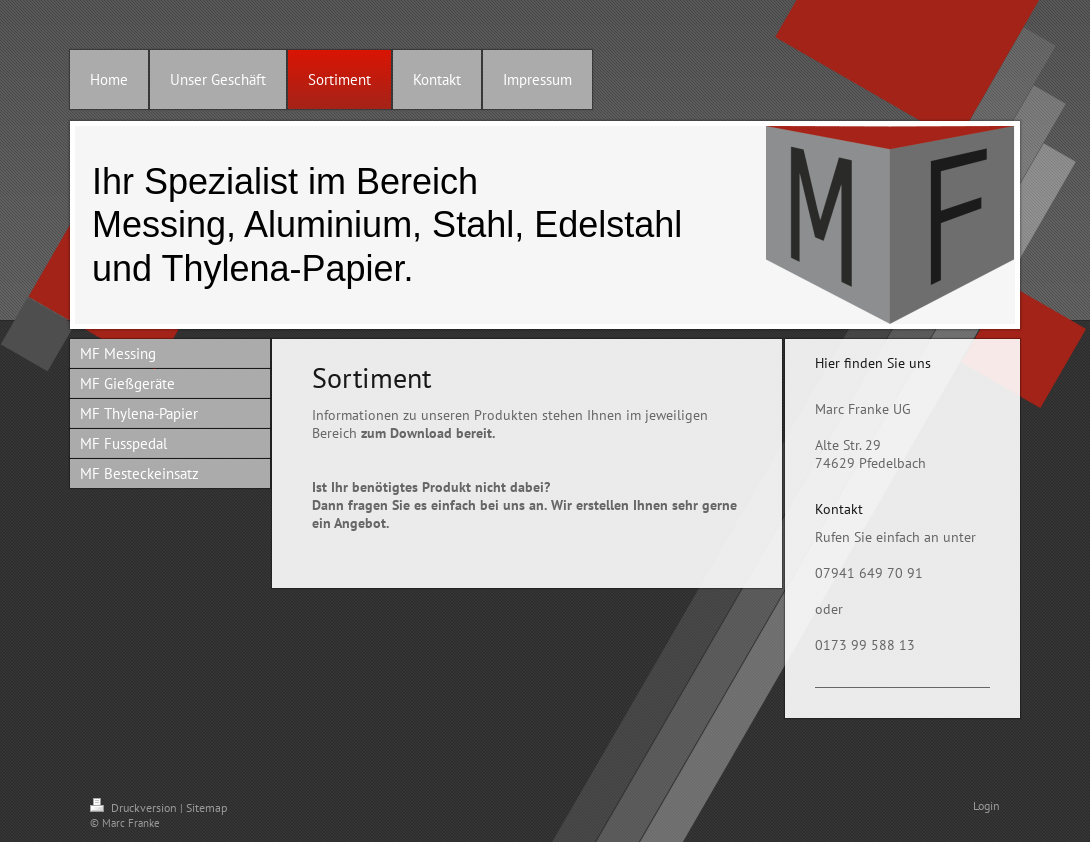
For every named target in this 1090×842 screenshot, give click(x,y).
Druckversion (135, 807)
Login (986, 805)
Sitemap (206, 807)
